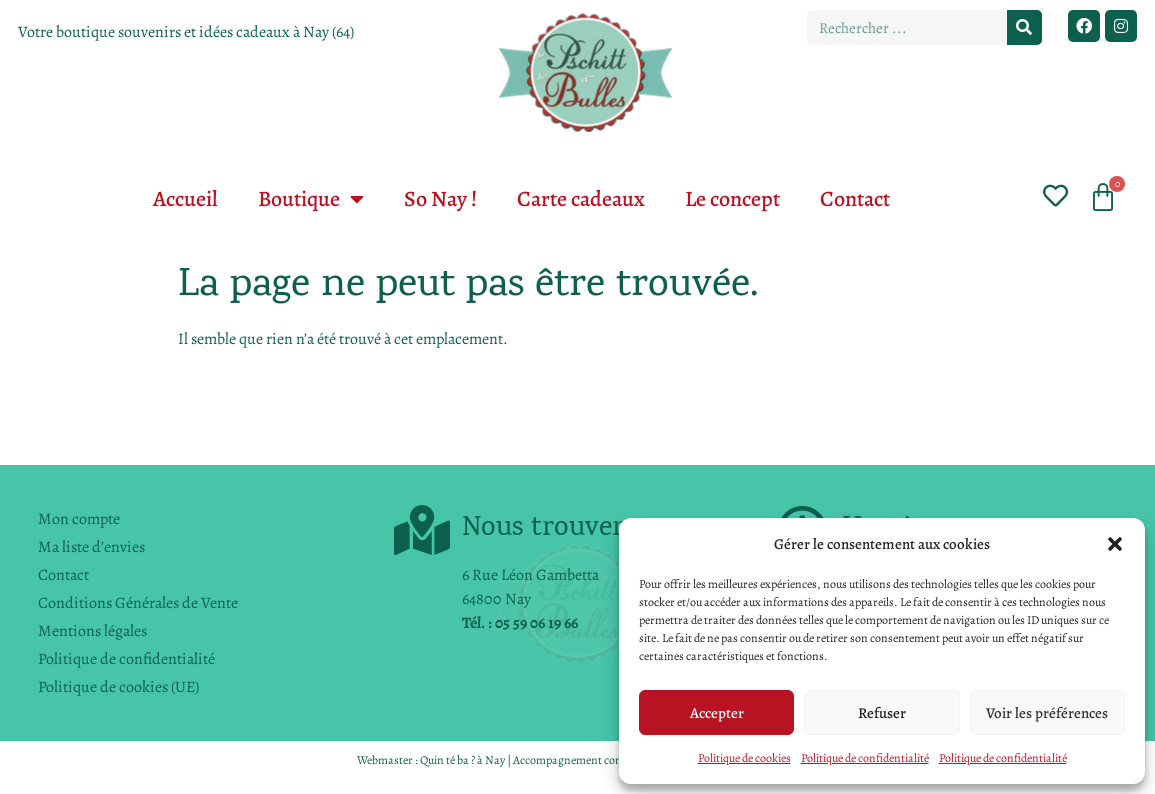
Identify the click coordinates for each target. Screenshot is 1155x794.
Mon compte (79, 519)
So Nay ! (440, 199)
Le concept (732, 199)
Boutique (311, 199)
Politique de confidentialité (865, 758)
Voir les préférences (1047, 713)
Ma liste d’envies (91, 547)
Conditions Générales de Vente (138, 603)
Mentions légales (92, 631)
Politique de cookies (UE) (118, 687)
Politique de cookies (744, 758)
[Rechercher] (1024, 27)
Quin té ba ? (447, 760)
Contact (855, 199)
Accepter (717, 713)
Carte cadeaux (581, 199)
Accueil (185, 199)
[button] (1115, 544)
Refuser (882, 713)
